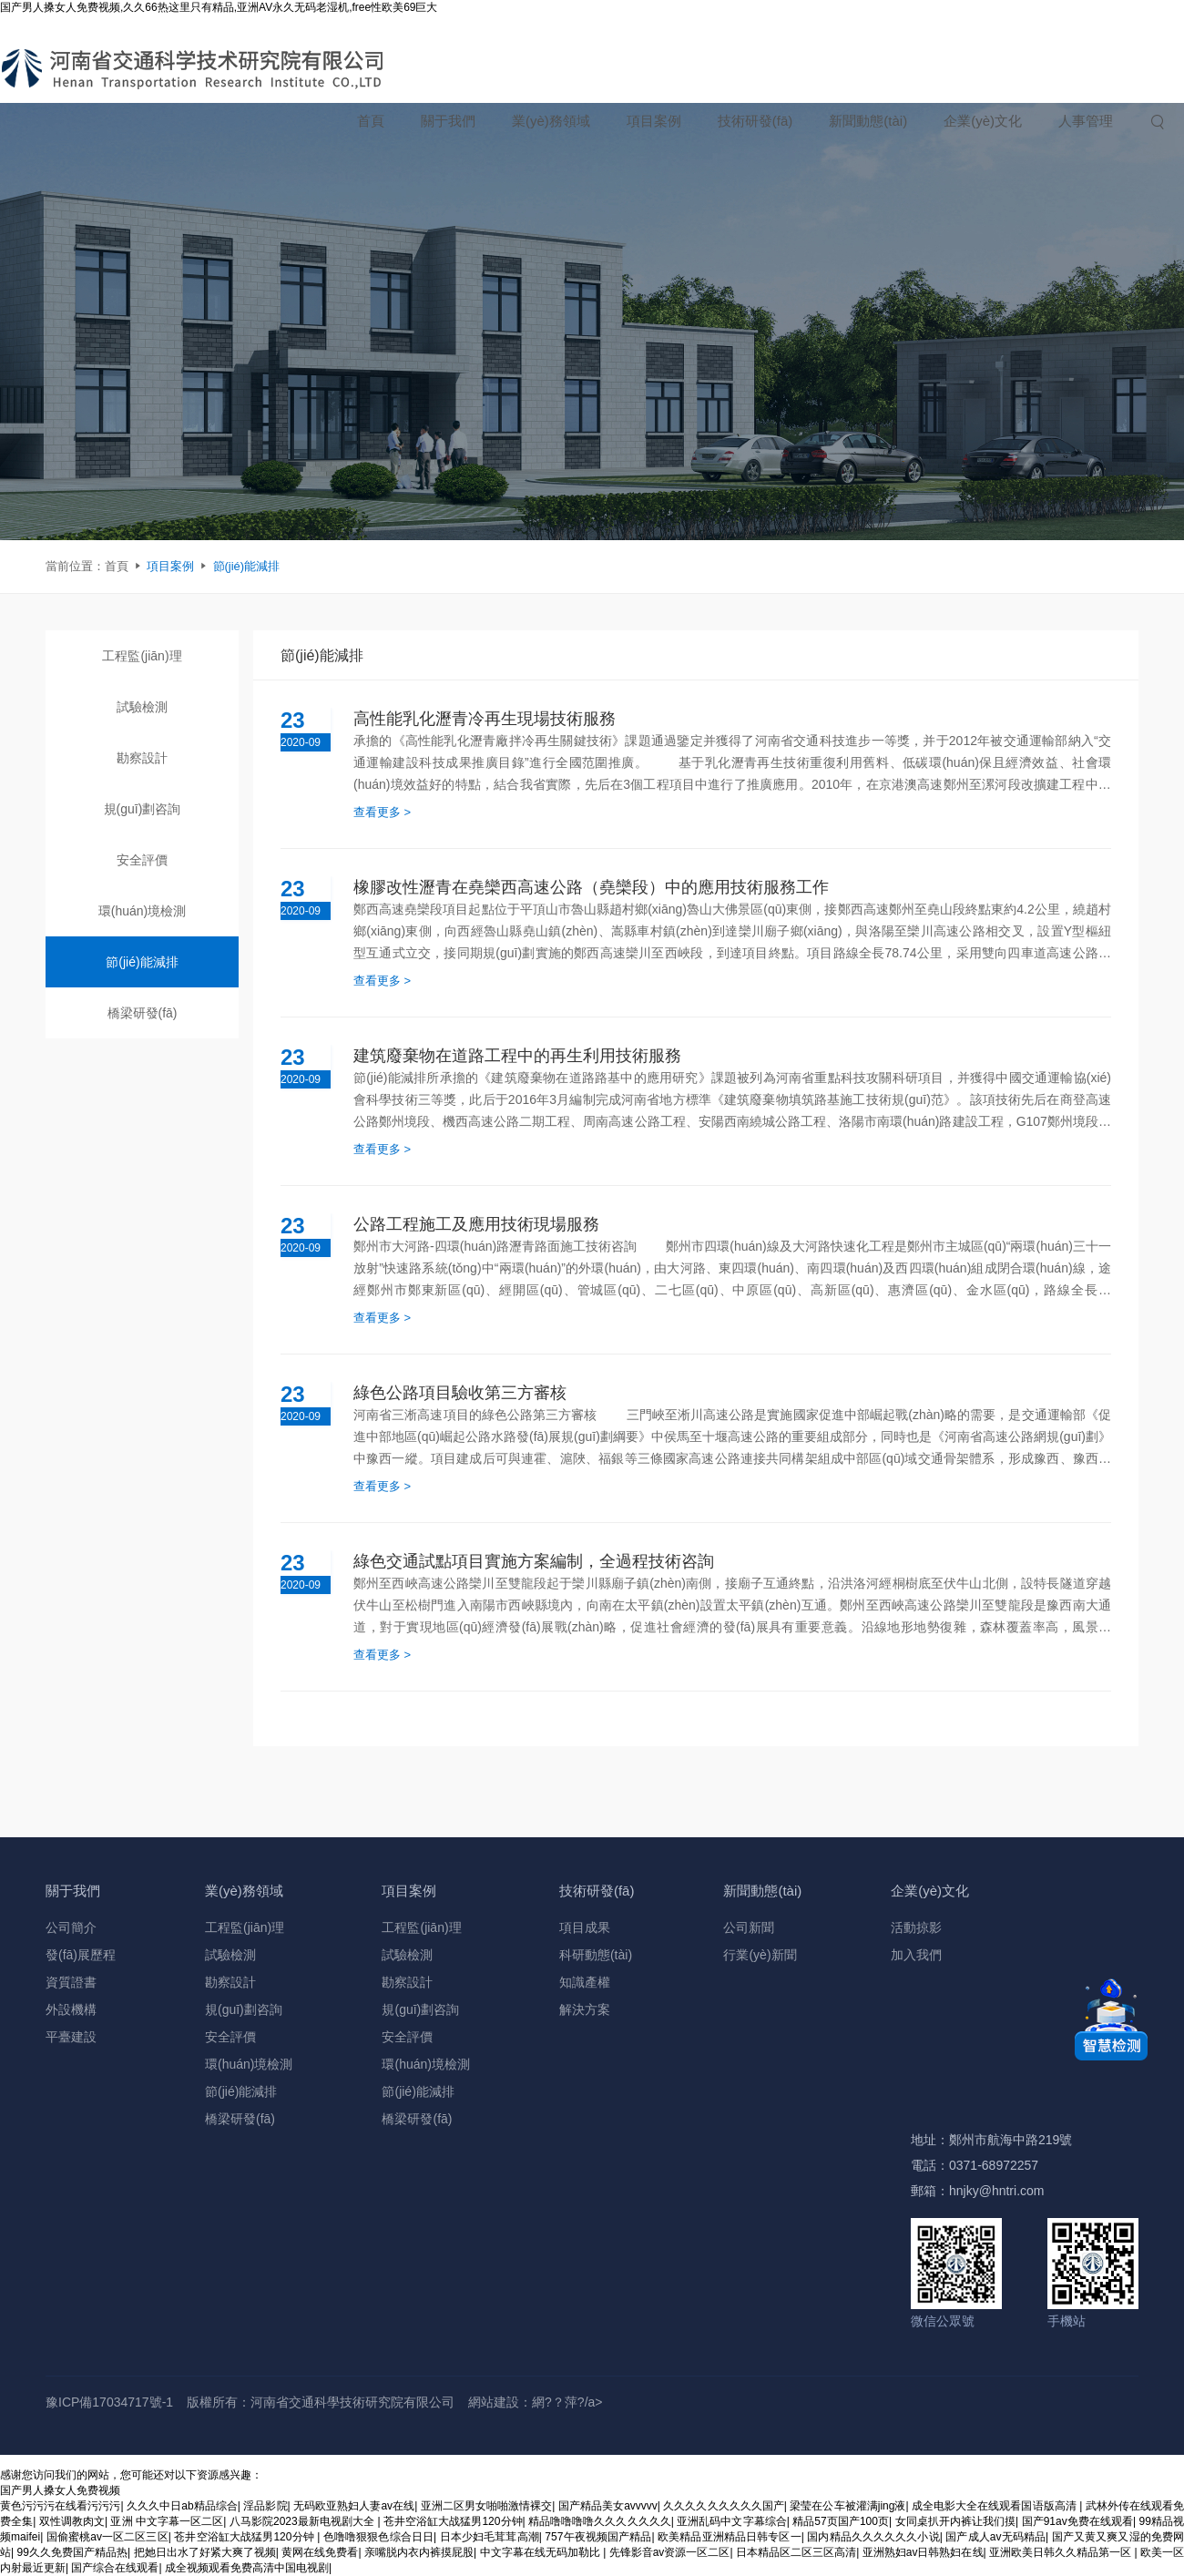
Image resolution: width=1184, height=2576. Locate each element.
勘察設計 (142, 758)
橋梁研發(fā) (142, 1013)
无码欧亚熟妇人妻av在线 (353, 2505)
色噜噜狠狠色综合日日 (378, 2536)
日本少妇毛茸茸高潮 (489, 2536)
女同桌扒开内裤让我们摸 (955, 2521)
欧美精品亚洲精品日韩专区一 (729, 2536)
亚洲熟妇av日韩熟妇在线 (923, 2552)
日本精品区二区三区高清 (796, 2552)
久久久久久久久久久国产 (723, 2505)
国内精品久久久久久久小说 (873, 2536)
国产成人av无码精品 (995, 2536)
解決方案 (584, 2009)
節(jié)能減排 (247, 566)
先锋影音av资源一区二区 (669, 2552)
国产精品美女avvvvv (608, 2505)
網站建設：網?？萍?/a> (535, 2402)
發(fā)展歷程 (81, 1954)
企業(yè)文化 (983, 120)
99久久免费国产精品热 (72, 2552)
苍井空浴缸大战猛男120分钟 (453, 2521)
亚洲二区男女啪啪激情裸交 (487, 2505)
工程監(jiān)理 (141, 656)
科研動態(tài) (595, 1954)
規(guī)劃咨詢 (142, 809)
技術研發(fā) (755, 120)
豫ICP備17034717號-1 (109, 2402)
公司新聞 (748, 1927)
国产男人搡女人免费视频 (60, 2490)
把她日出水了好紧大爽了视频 (205, 2552)
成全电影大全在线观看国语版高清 (995, 2505)
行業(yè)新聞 (759, 1954)
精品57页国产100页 (840, 2521)
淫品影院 (265, 2505)
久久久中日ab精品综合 (182, 2505)
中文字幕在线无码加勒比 (542, 2552)
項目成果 (584, 1927)
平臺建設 (71, 2036)
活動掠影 (916, 1927)
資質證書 (71, 1982)
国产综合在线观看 (114, 2567)
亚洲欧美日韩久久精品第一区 (1062, 2552)
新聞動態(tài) (868, 120)
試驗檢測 (142, 707)
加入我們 (916, 1954)
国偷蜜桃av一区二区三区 (107, 2536)
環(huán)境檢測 (142, 911)
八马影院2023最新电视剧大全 (304, 2521)
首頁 (370, 120)
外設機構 (71, 2009)
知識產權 (584, 1982)
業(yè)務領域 (551, 120)
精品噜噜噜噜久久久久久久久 (599, 2521)
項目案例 (654, 120)
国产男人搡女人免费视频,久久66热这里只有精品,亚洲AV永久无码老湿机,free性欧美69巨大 (219, 7)
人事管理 (1085, 120)
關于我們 (448, 120)
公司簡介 (71, 1927)
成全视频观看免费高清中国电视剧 (247, 2567)
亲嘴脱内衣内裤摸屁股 (419, 2552)
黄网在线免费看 (319, 2552)
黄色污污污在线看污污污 (60, 2505)
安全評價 (142, 860)
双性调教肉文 (72, 2521)
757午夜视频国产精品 (598, 2536)
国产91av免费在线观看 (1077, 2521)
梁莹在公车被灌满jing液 (847, 2505)
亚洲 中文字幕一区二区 (166, 2521)
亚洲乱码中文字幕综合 (732, 2521)
